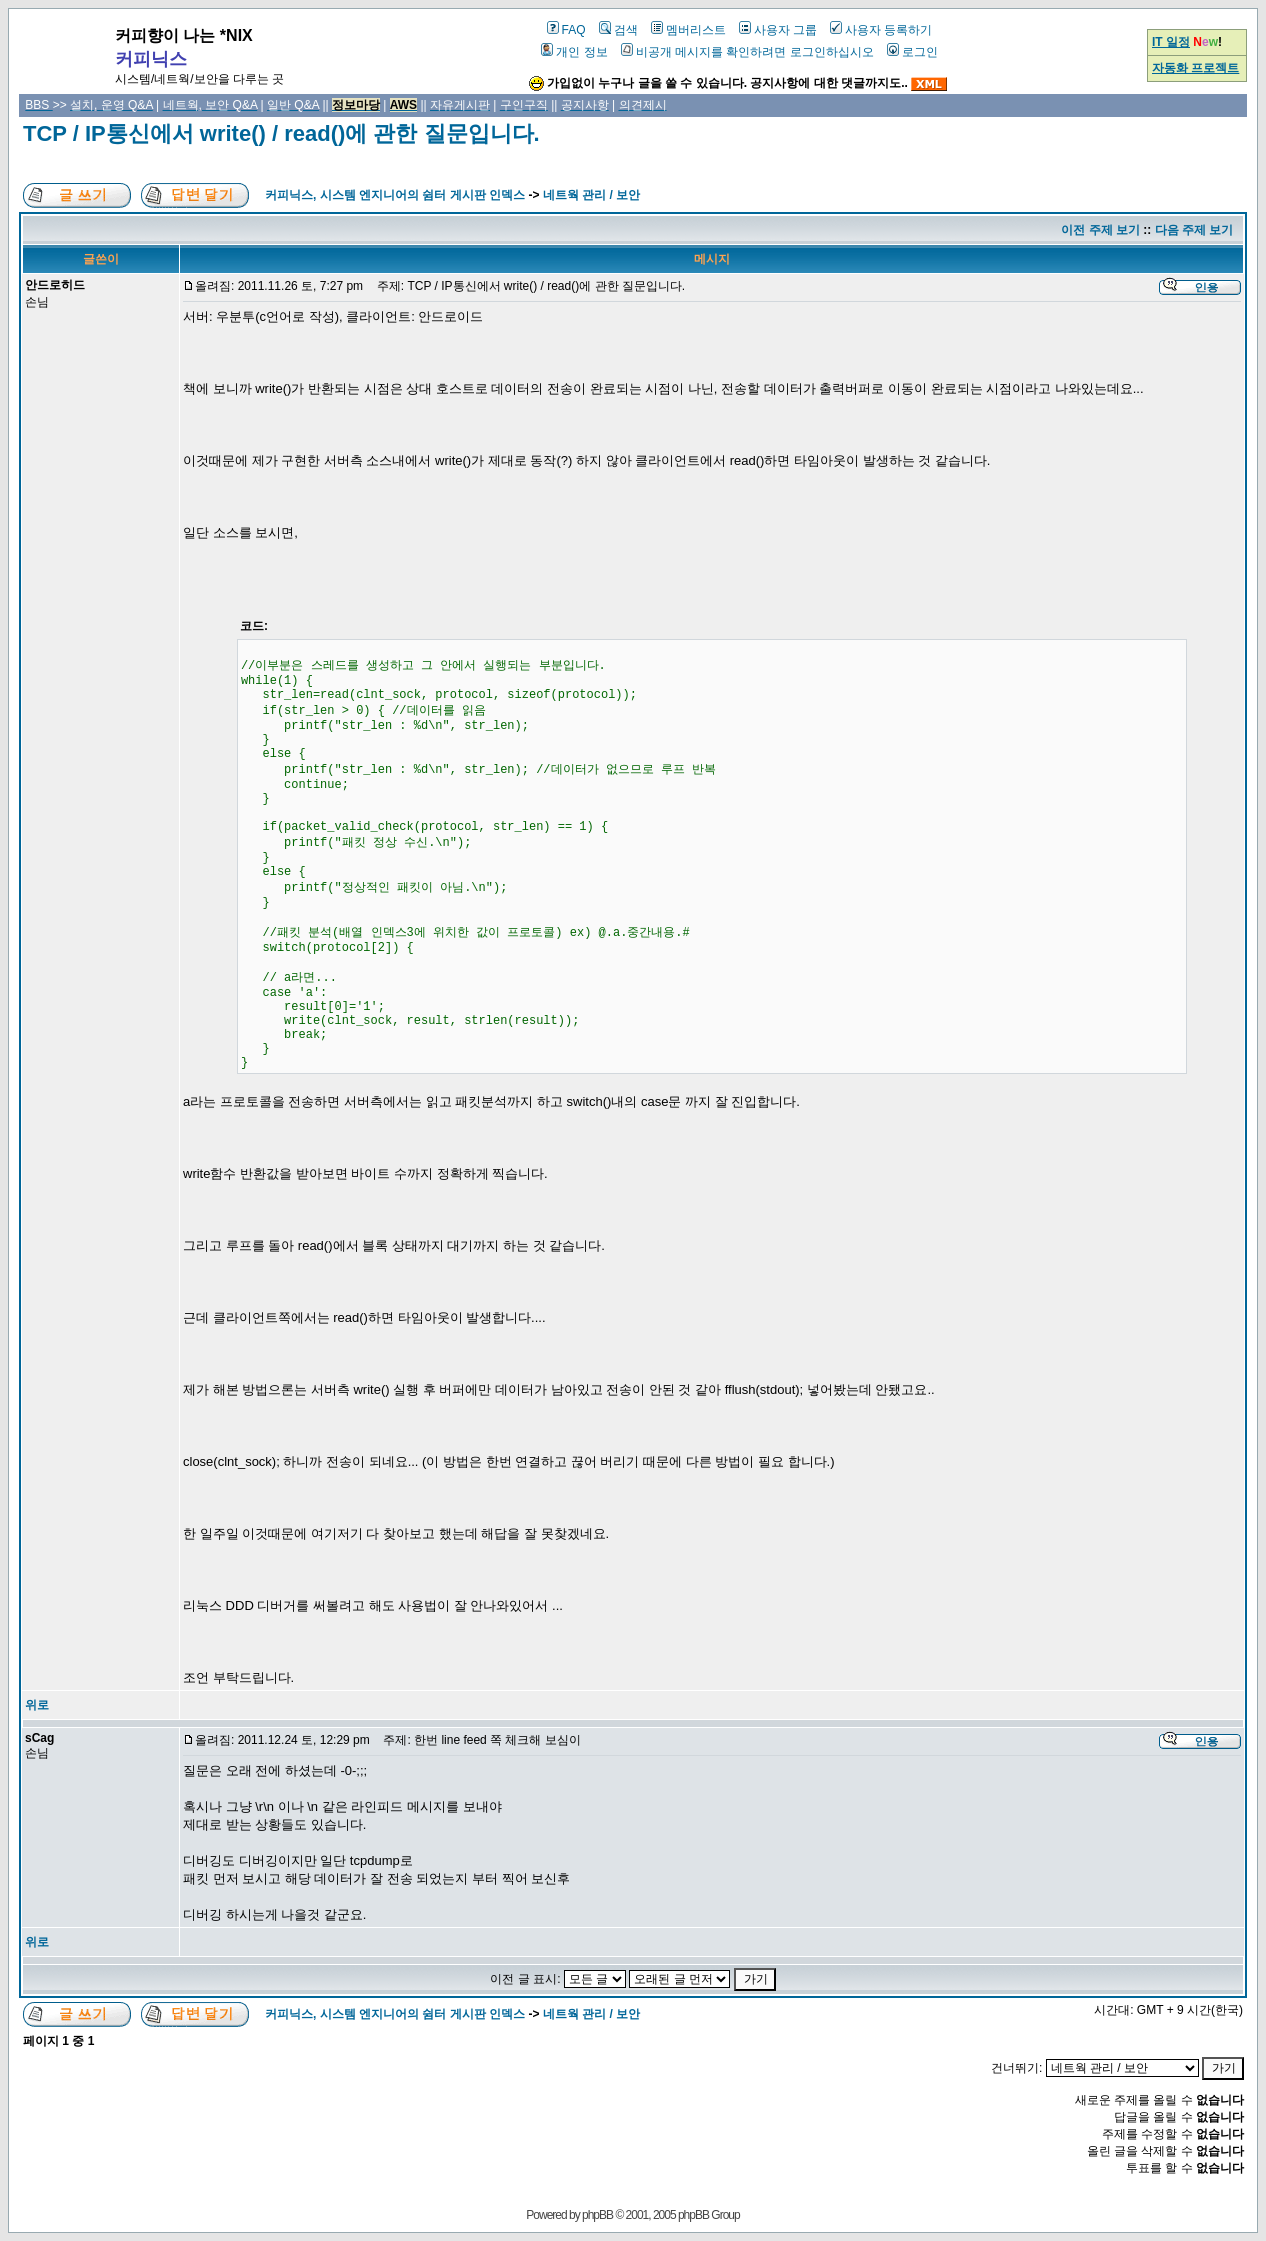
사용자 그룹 (778, 30)
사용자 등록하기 (881, 30)
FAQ (566, 30)
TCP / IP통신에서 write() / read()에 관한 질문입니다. (281, 133)
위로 (37, 1705)
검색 (618, 30)
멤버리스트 (688, 30)
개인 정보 (574, 52)
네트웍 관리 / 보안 (591, 195)
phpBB (597, 2215)
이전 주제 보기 (1100, 230)
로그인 (912, 52)
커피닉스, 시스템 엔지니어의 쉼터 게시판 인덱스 (395, 195)
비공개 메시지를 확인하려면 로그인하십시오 (747, 52)
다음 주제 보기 (1194, 230)
